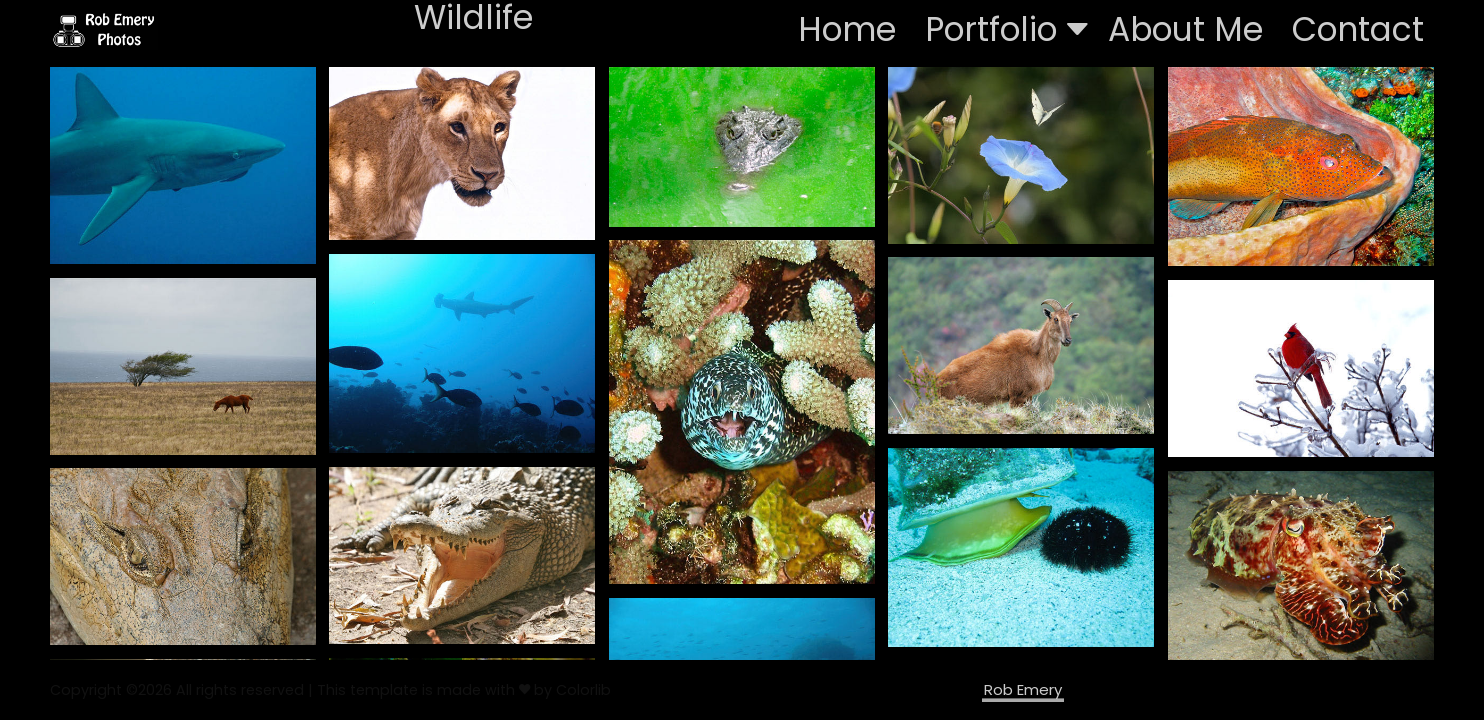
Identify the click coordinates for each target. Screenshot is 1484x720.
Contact (1358, 29)
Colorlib (583, 690)
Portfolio (1006, 29)
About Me (1185, 29)
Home (847, 29)
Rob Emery (1023, 689)
